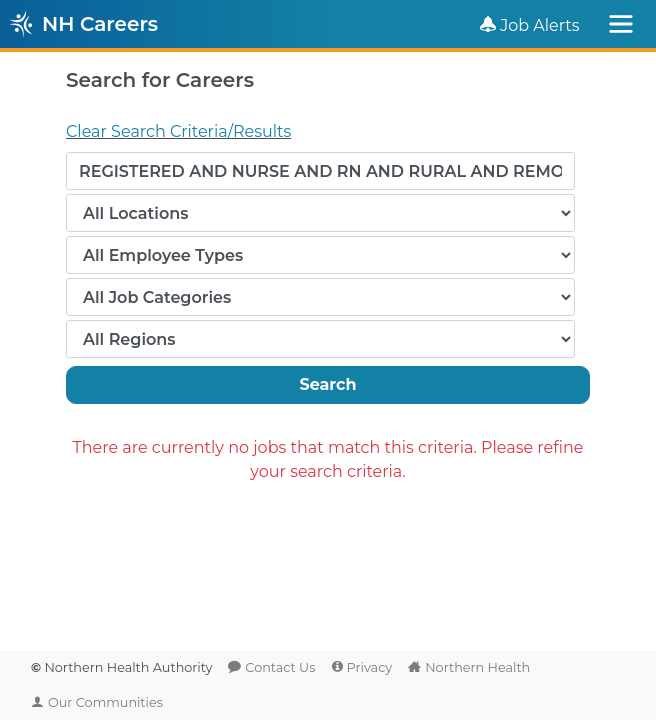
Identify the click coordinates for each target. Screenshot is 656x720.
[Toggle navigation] (621, 24)
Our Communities (105, 702)
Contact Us (280, 667)
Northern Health (477, 667)
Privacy (370, 667)
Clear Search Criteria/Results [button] (178, 131)
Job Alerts (540, 25)
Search (327, 384)
